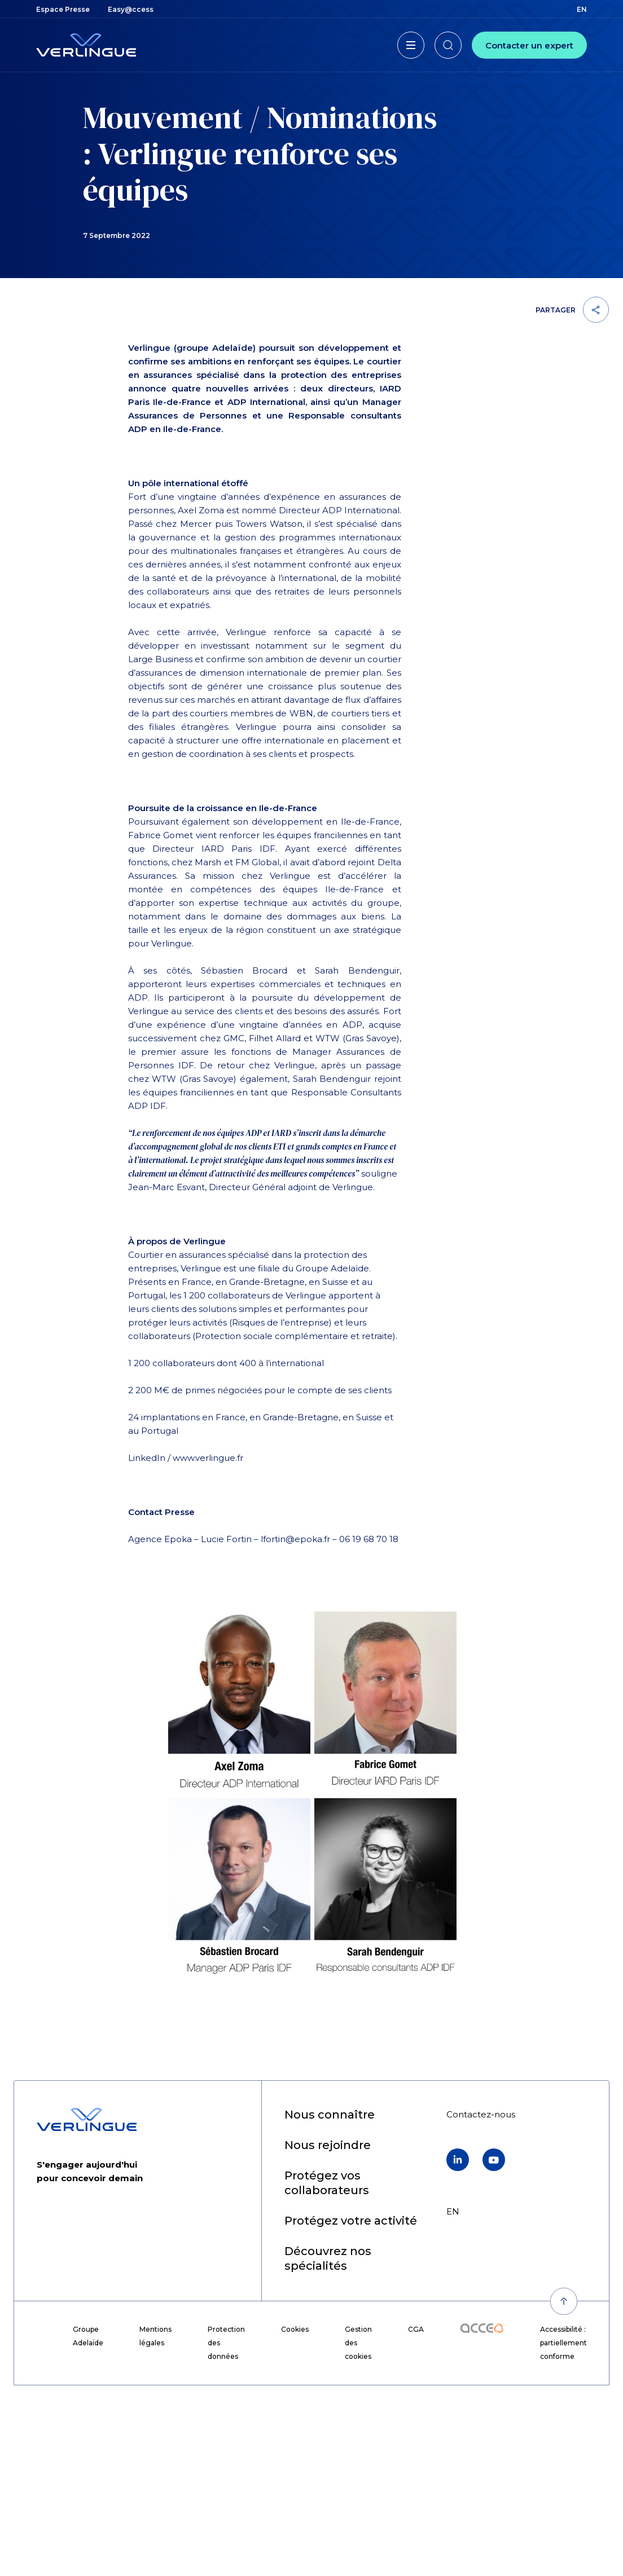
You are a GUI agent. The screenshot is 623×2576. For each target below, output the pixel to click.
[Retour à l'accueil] (86, 45)
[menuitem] (63, 9)
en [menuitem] (582, 9)
